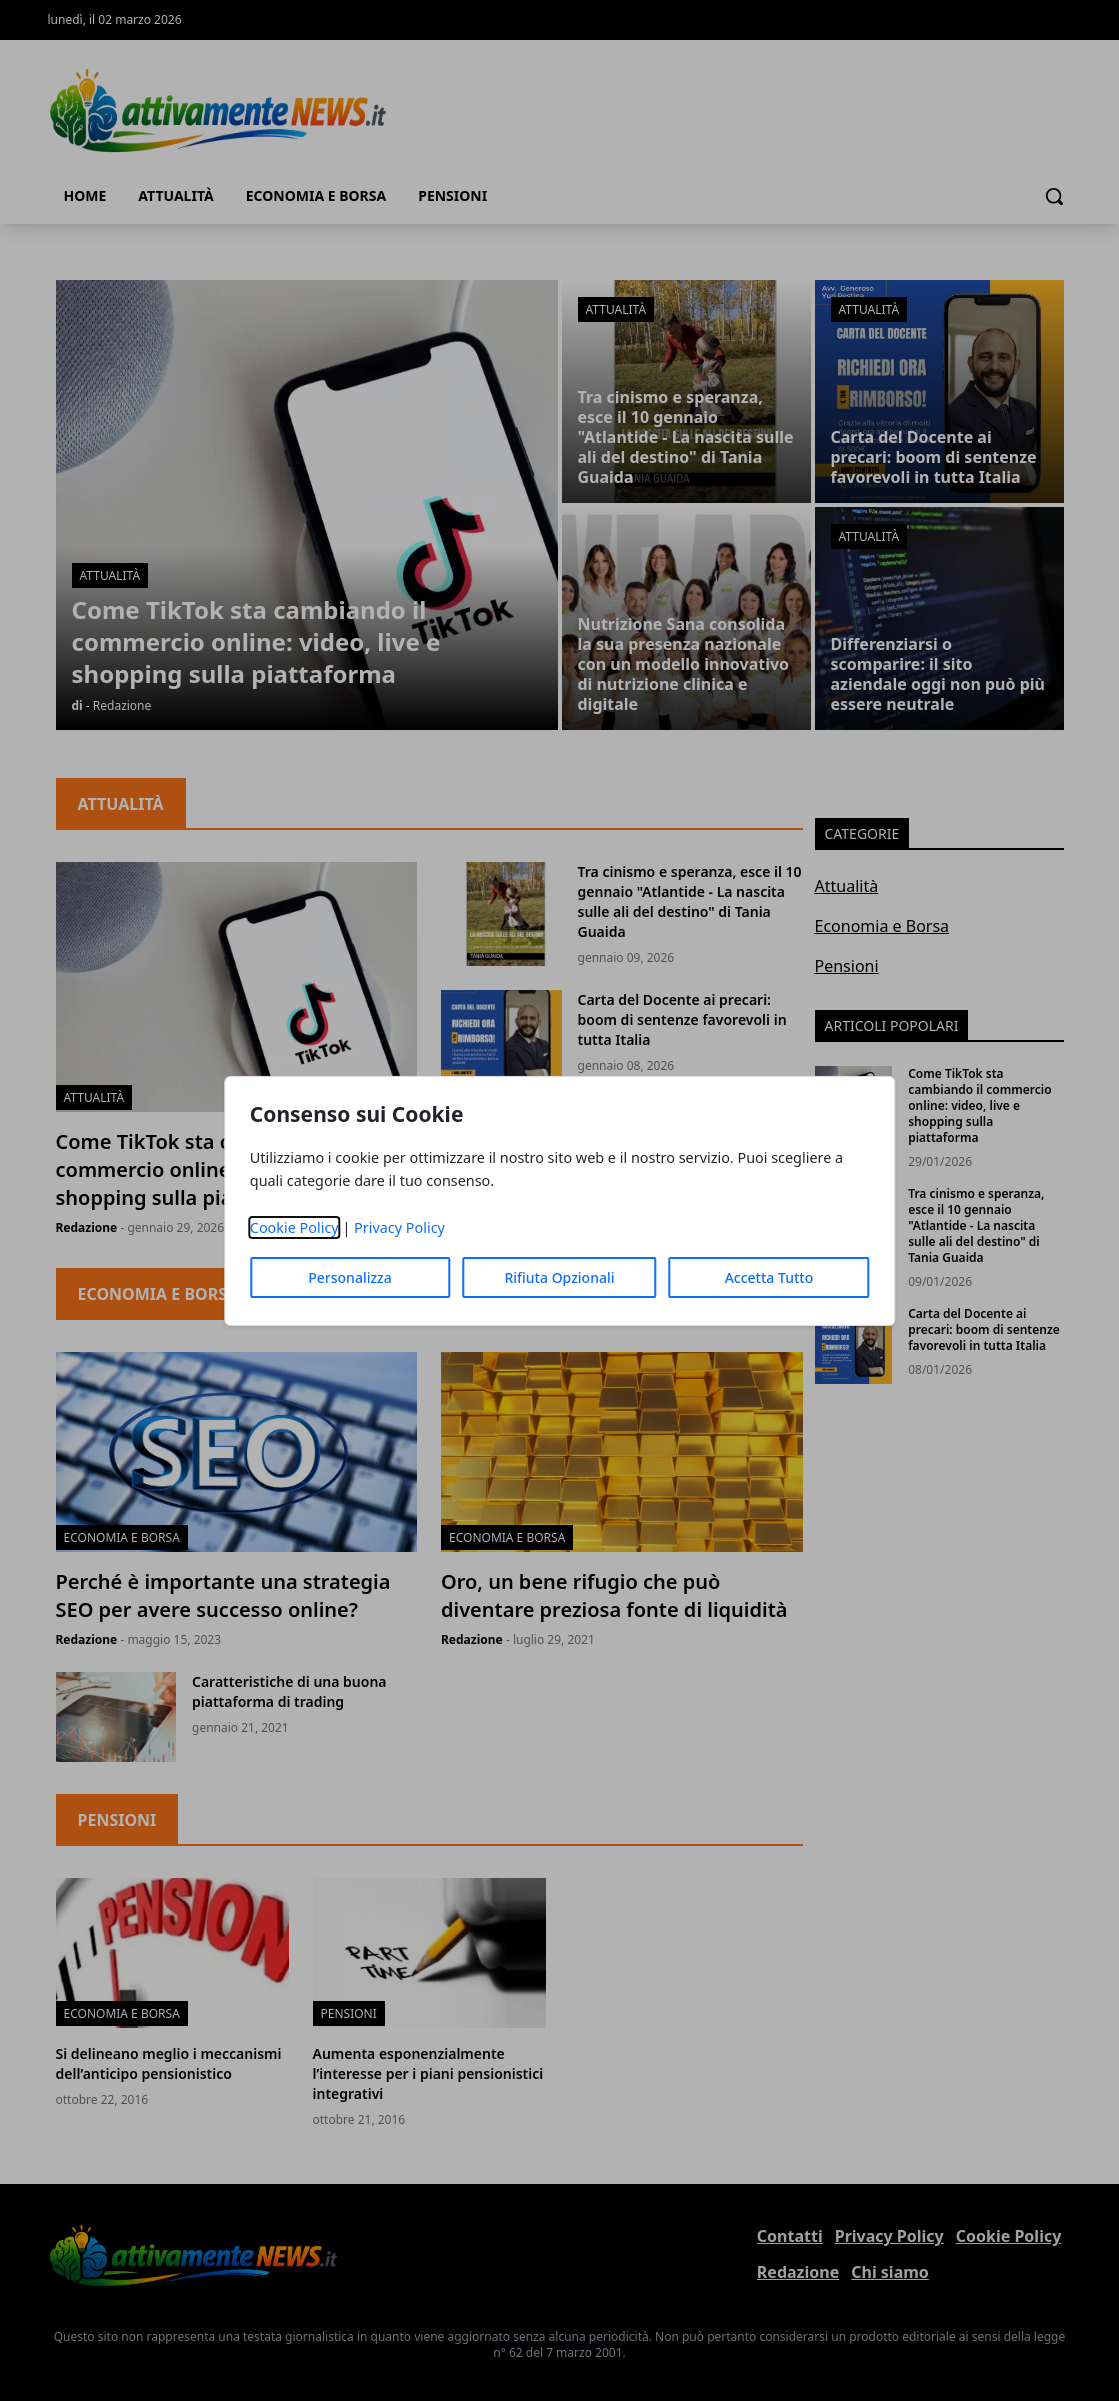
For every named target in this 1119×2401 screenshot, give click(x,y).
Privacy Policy (399, 1227)
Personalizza (350, 1277)
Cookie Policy (294, 1227)
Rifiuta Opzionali (559, 1277)
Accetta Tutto (769, 1277)
